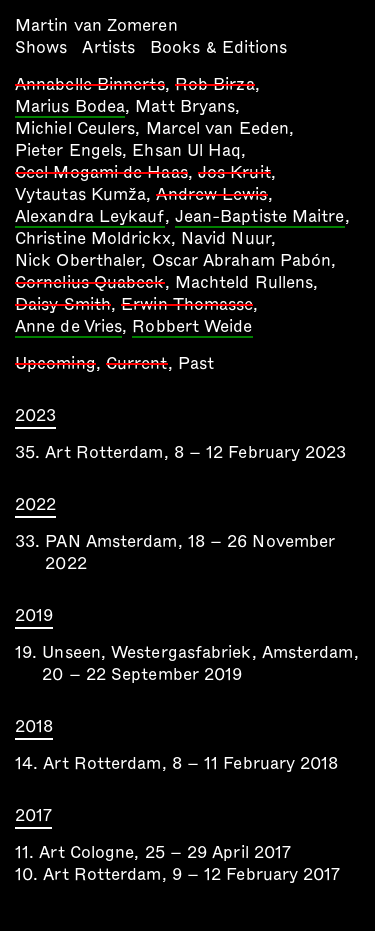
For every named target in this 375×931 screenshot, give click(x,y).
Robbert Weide (192, 328)
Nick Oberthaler (78, 260)
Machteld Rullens (244, 282)
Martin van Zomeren (96, 25)
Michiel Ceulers (75, 128)
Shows (41, 47)
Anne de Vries (68, 328)
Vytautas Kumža (80, 194)
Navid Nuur (226, 238)
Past (196, 363)
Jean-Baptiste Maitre (260, 218)
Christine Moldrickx (93, 238)
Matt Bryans (185, 106)
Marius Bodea (70, 108)
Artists (108, 47)
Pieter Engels (68, 150)
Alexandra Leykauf (90, 218)
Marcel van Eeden (217, 128)
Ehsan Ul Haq (186, 150)
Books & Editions (218, 47)
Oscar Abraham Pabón (242, 260)
